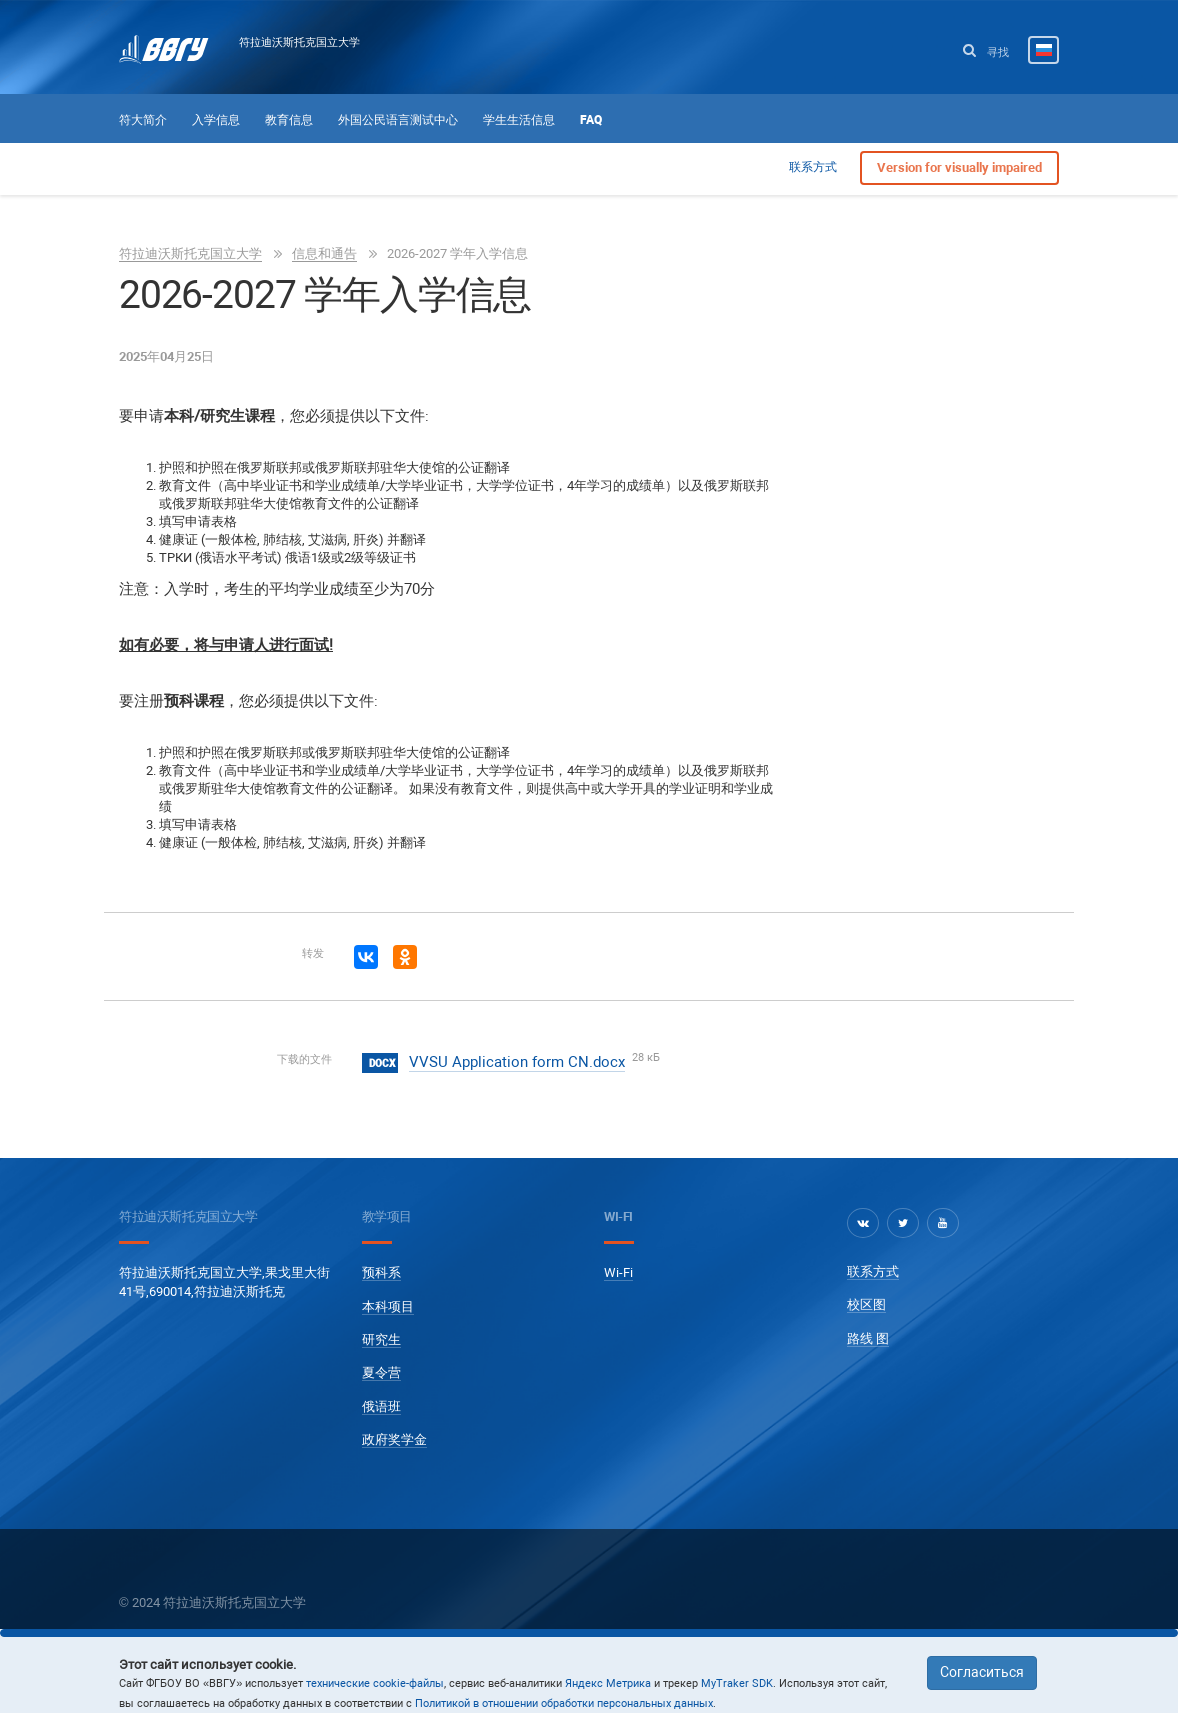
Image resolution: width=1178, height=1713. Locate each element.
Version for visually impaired (959, 167)
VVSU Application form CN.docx (517, 1062)
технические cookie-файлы (375, 1683)
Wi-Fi (618, 1272)
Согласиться (982, 1672)
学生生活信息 (519, 120)
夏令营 (381, 1372)
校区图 (866, 1304)
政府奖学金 (394, 1439)
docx (382, 1063)
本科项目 (388, 1306)
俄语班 (381, 1406)
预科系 (381, 1272)
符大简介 (143, 120)
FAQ (591, 120)
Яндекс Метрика (608, 1683)
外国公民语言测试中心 (398, 120)
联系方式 (813, 167)
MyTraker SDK (737, 1683)
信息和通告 (324, 253)
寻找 (986, 51)
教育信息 (289, 120)
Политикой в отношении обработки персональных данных (564, 1703)
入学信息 (216, 120)
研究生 (381, 1339)
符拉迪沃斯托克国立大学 (299, 42)
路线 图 (868, 1338)
